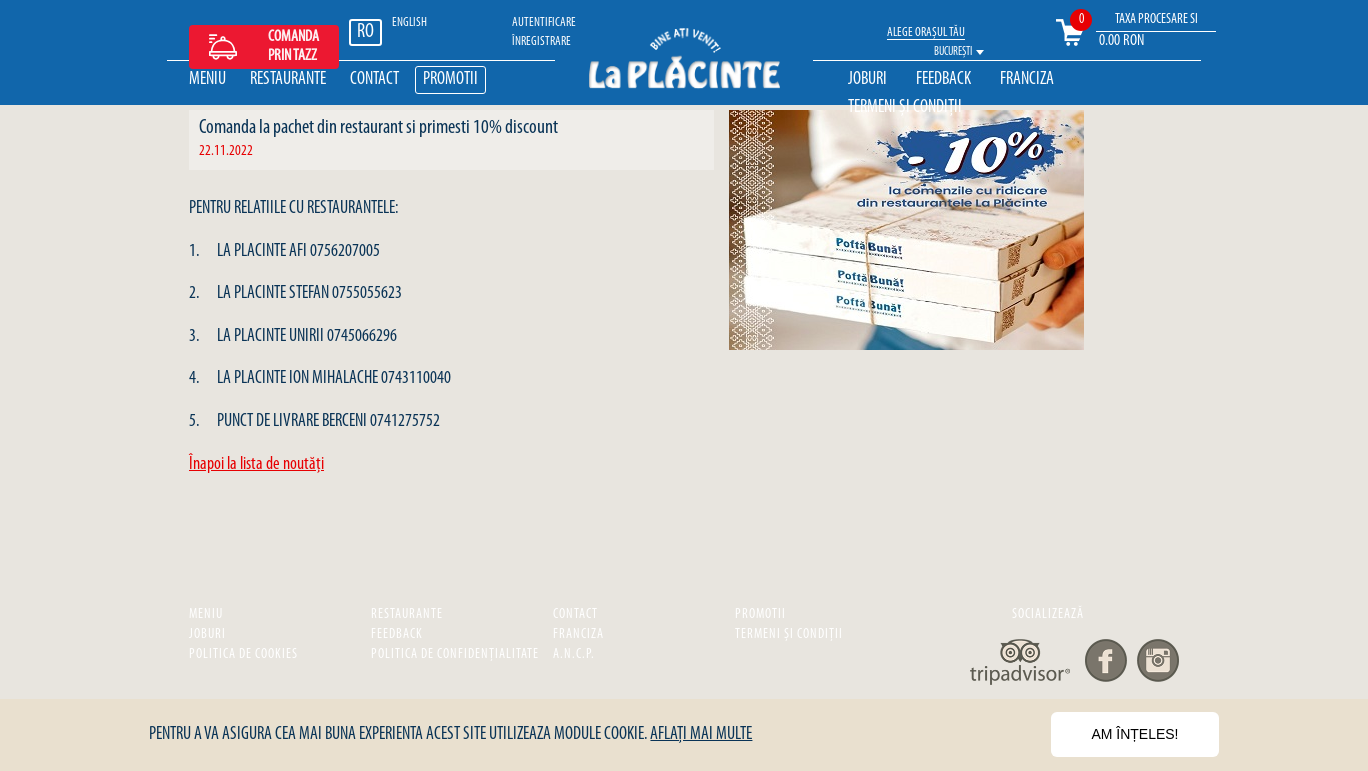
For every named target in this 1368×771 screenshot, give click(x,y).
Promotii (450, 79)
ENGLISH (409, 22)
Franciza (1027, 79)
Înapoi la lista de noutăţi (256, 464)
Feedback (943, 79)
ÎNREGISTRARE (541, 41)
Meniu (207, 79)
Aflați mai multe (701, 734)
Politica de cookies (243, 654)
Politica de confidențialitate (455, 654)
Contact (374, 79)
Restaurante (288, 79)
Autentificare (544, 22)
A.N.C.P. (574, 654)
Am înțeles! (1134, 734)
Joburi (867, 79)
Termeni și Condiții (905, 107)
